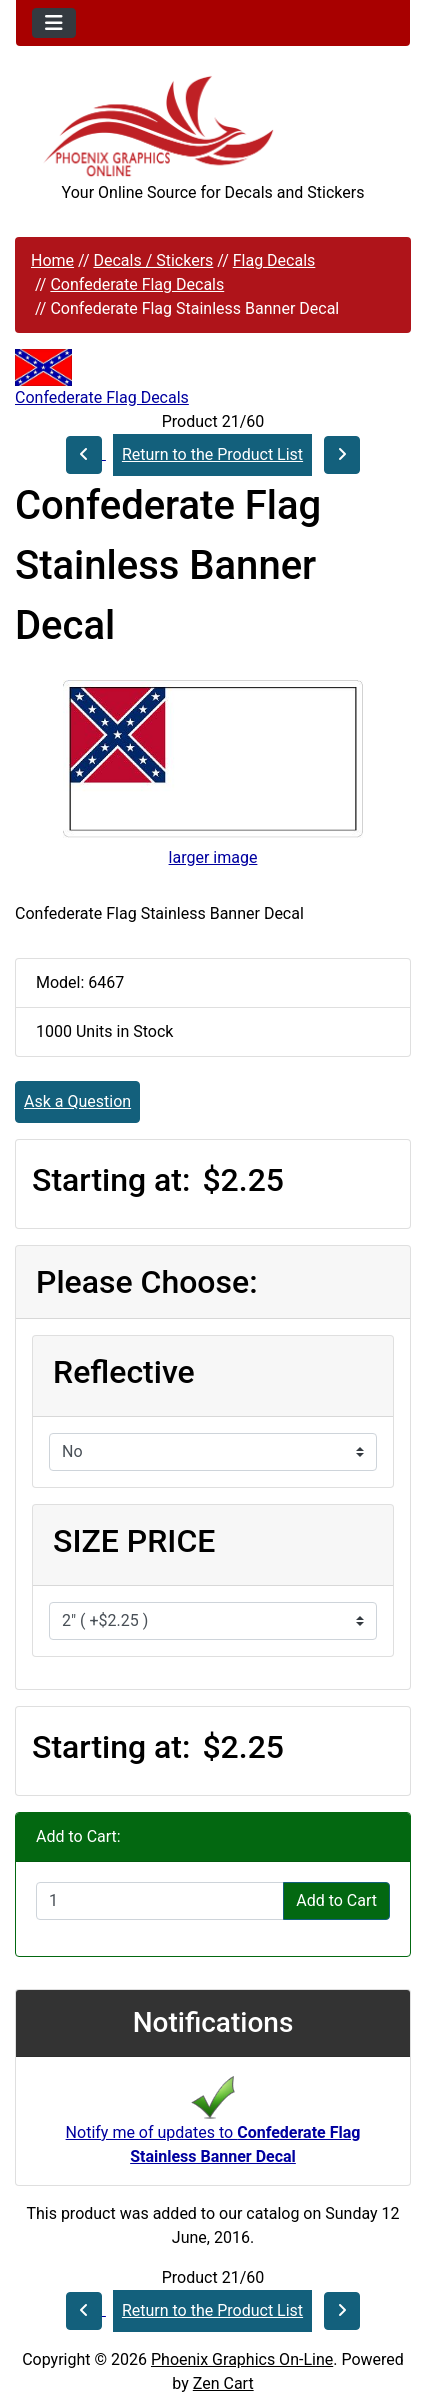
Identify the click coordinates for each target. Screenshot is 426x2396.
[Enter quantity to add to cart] (160, 1901)
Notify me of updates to (213, 2126)
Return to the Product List (212, 454)
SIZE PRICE (134, 1541)
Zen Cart (223, 2383)
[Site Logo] (213, 126)
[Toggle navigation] (54, 23)
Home (52, 260)
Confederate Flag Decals (137, 284)
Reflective (124, 1372)
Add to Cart (336, 1900)
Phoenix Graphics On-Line (242, 2359)
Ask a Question (77, 1101)
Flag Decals (274, 260)
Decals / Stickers (153, 260)
